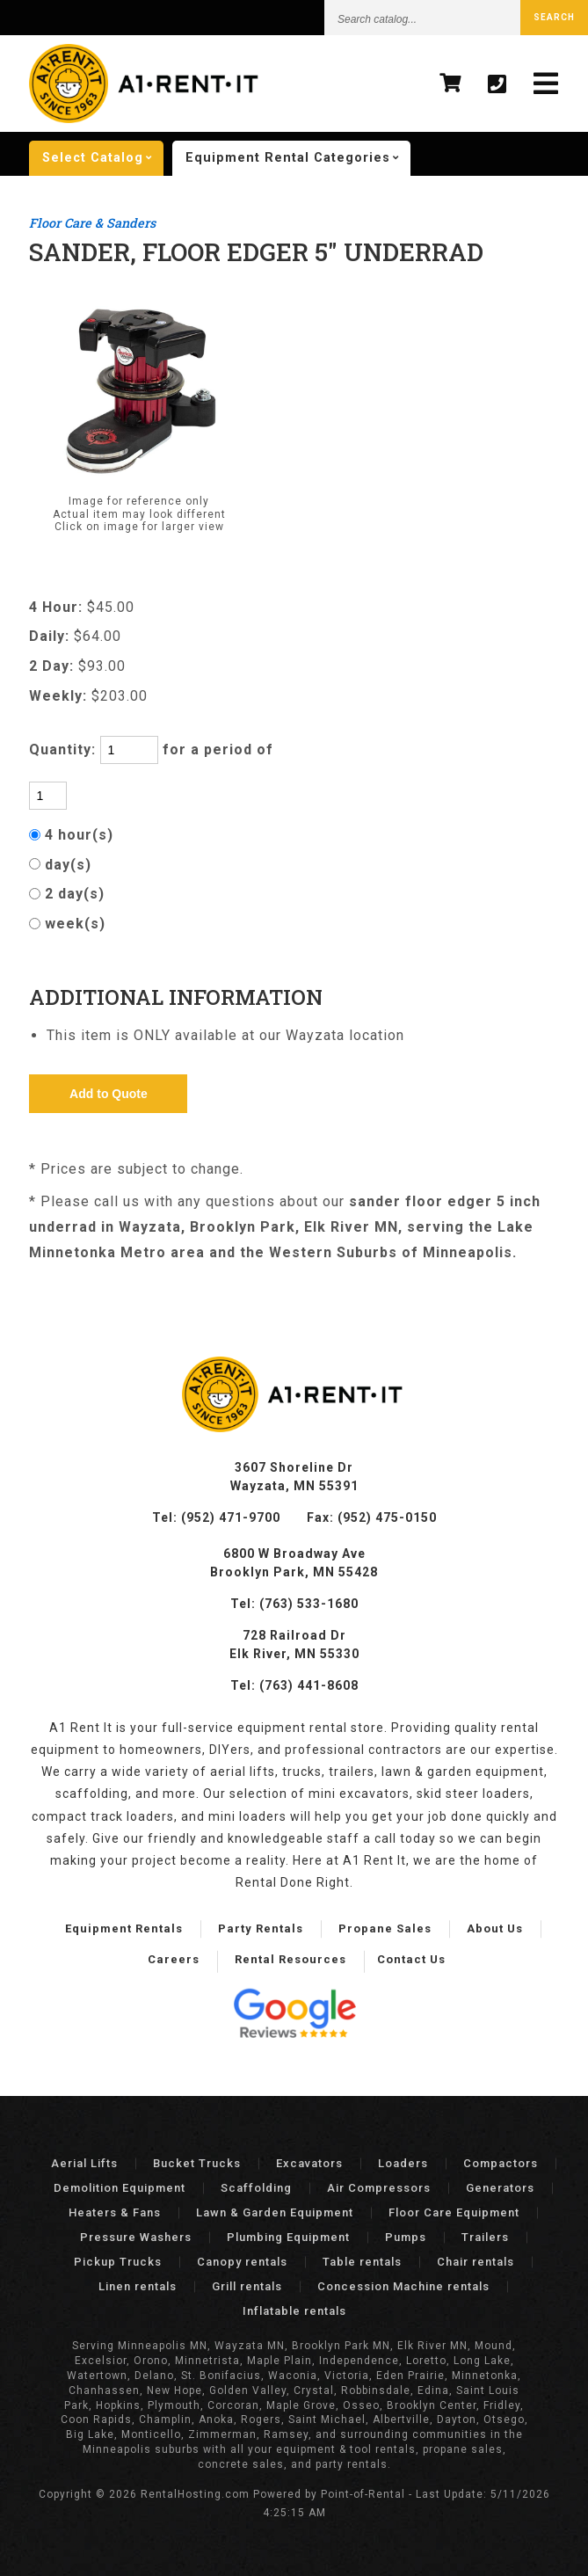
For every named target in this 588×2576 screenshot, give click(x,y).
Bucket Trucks (197, 2163)
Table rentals (362, 2261)
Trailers (485, 2237)
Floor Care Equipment (453, 2212)
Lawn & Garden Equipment (274, 2212)
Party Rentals (260, 1928)
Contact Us (411, 1959)
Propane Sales (385, 1928)
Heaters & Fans (115, 2212)
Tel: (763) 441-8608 (294, 1685)
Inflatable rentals (294, 2311)
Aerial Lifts (84, 2163)
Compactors (500, 2163)
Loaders (403, 2163)
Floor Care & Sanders (92, 223)
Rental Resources (290, 1959)
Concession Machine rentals (403, 2286)
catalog (102, 158)
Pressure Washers (136, 2237)
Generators (500, 2187)
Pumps (405, 2237)
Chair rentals (475, 2261)
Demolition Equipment (119, 2187)
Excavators (309, 2163)
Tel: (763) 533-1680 (294, 1604)
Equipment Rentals (124, 1928)
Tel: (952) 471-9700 (216, 1517)
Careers (174, 1959)
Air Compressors (379, 2187)
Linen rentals (137, 2286)
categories (297, 158)
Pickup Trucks (118, 2261)
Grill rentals (247, 2286)
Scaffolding (256, 2187)
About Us (495, 1928)
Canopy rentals (242, 2261)
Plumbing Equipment (288, 2237)
